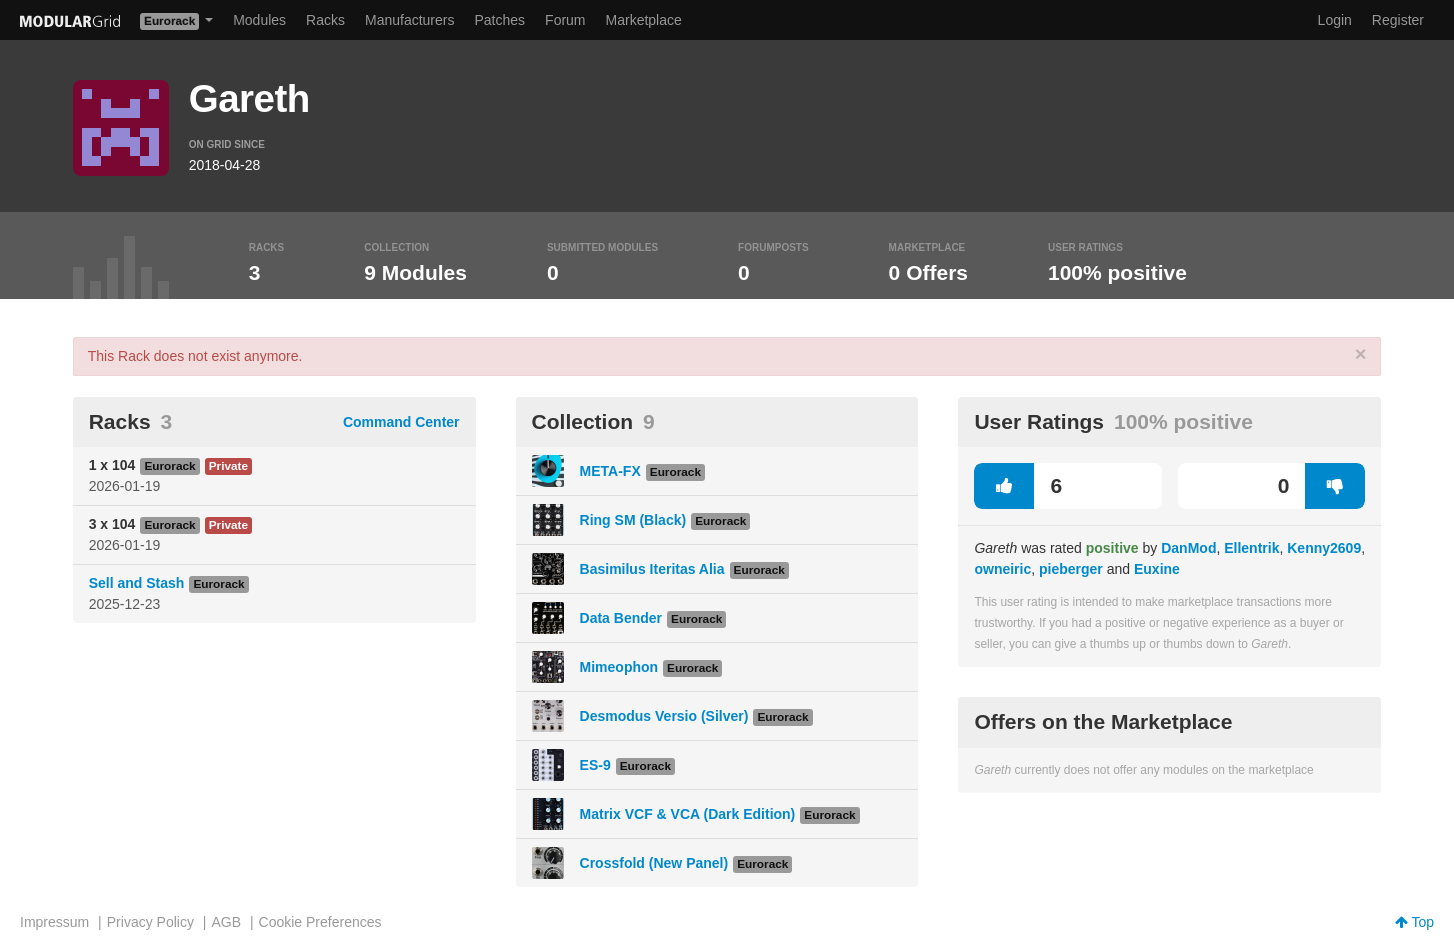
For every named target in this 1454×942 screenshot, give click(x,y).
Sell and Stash (137, 583)
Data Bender (621, 618)
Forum (565, 20)
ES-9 (595, 765)
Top (1414, 922)
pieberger (1071, 569)
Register (1398, 20)
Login (1335, 20)
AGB (226, 922)
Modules (259, 20)
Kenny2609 (1324, 548)
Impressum (54, 922)
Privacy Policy (150, 922)
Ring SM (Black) (633, 520)
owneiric (1002, 569)
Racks (325, 20)
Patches (499, 20)
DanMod (1188, 548)
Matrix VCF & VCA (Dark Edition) (688, 814)
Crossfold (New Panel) (654, 863)
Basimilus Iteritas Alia (652, 569)
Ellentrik (1251, 548)
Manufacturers (409, 20)
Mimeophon (619, 667)
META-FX (610, 471)
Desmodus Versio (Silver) (664, 716)
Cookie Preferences (320, 922)
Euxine (1157, 569)
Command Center (401, 422)
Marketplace (644, 20)
